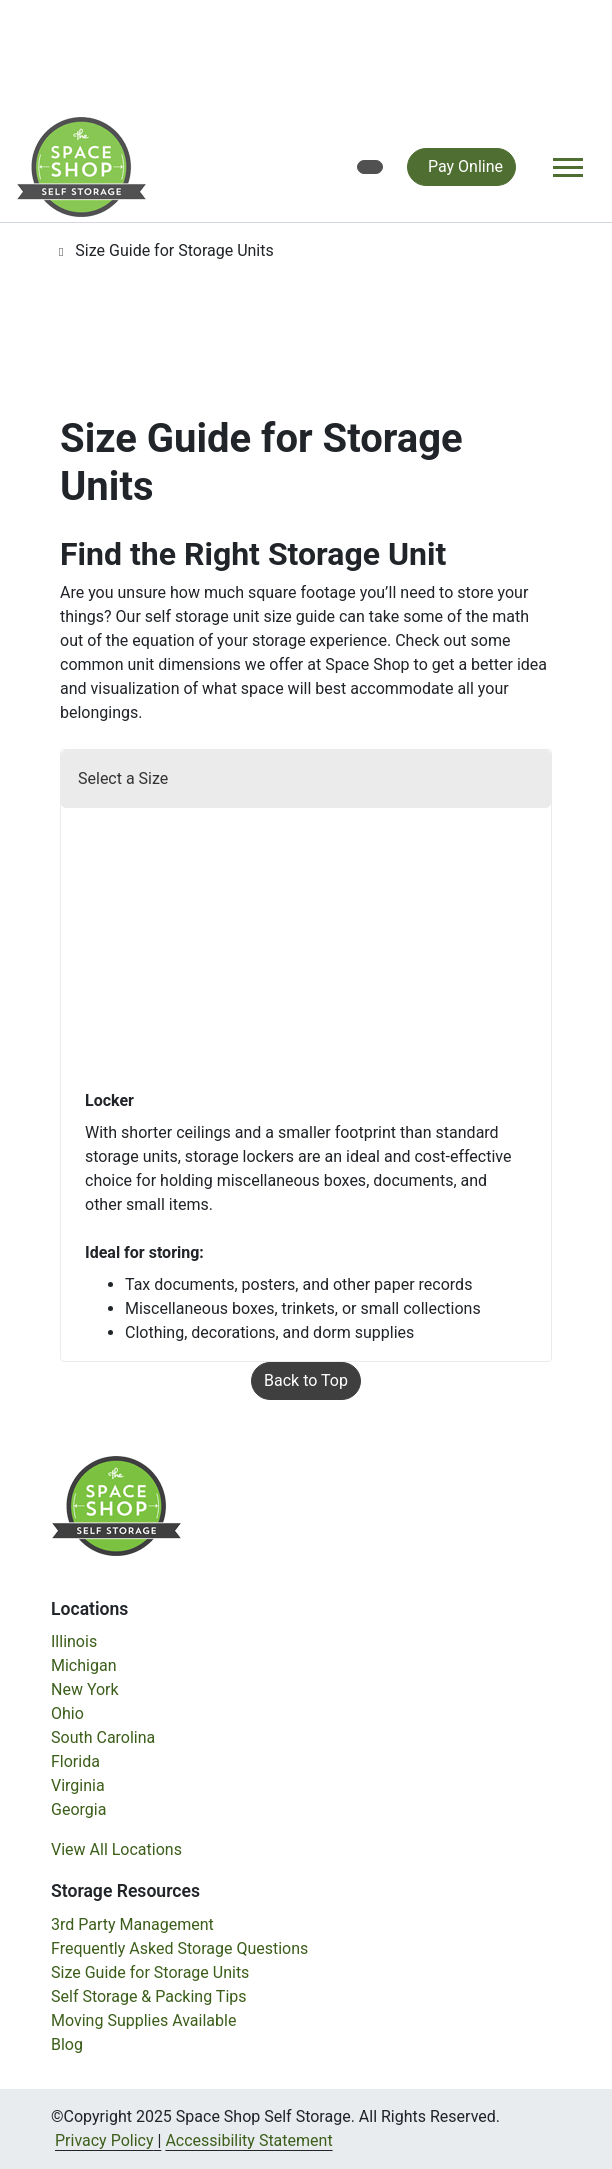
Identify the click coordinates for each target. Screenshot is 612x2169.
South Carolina (103, 1737)
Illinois (74, 1641)
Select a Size (123, 778)
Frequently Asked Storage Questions (179, 1948)
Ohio (67, 1713)
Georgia (78, 1809)
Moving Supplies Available (143, 2020)
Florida (75, 1761)
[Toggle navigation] (568, 167)
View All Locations (116, 1849)
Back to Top (306, 1380)
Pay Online (465, 166)
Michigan (83, 1665)
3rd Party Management (132, 1924)
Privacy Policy (104, 2140)
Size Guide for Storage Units (150, 1972)
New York (85, 1689)
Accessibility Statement (248, 2140)
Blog (67, 2044)
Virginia (78, 1785)
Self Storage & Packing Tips (149, 1996)
